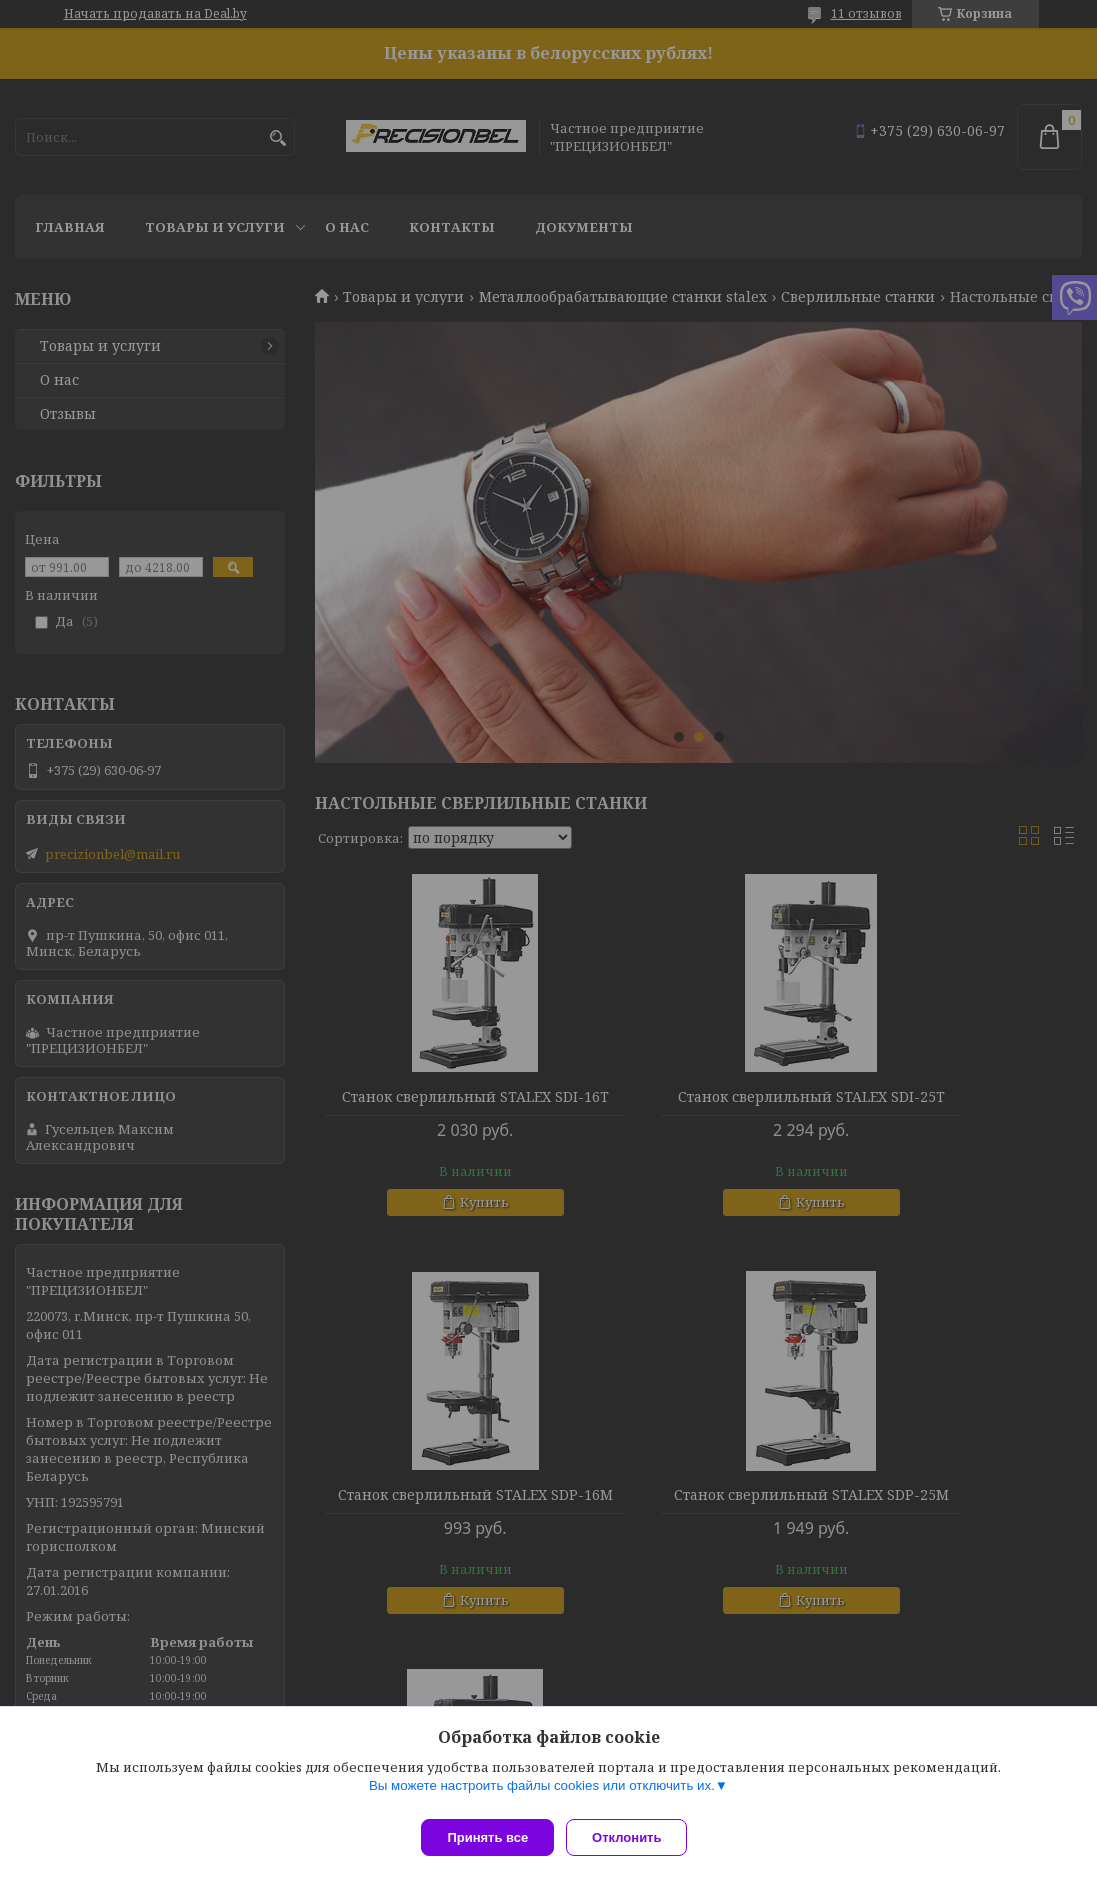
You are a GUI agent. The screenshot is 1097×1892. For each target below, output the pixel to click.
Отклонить (634, 1837)
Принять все (487, 1837)
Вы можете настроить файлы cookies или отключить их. (542, 1793)
